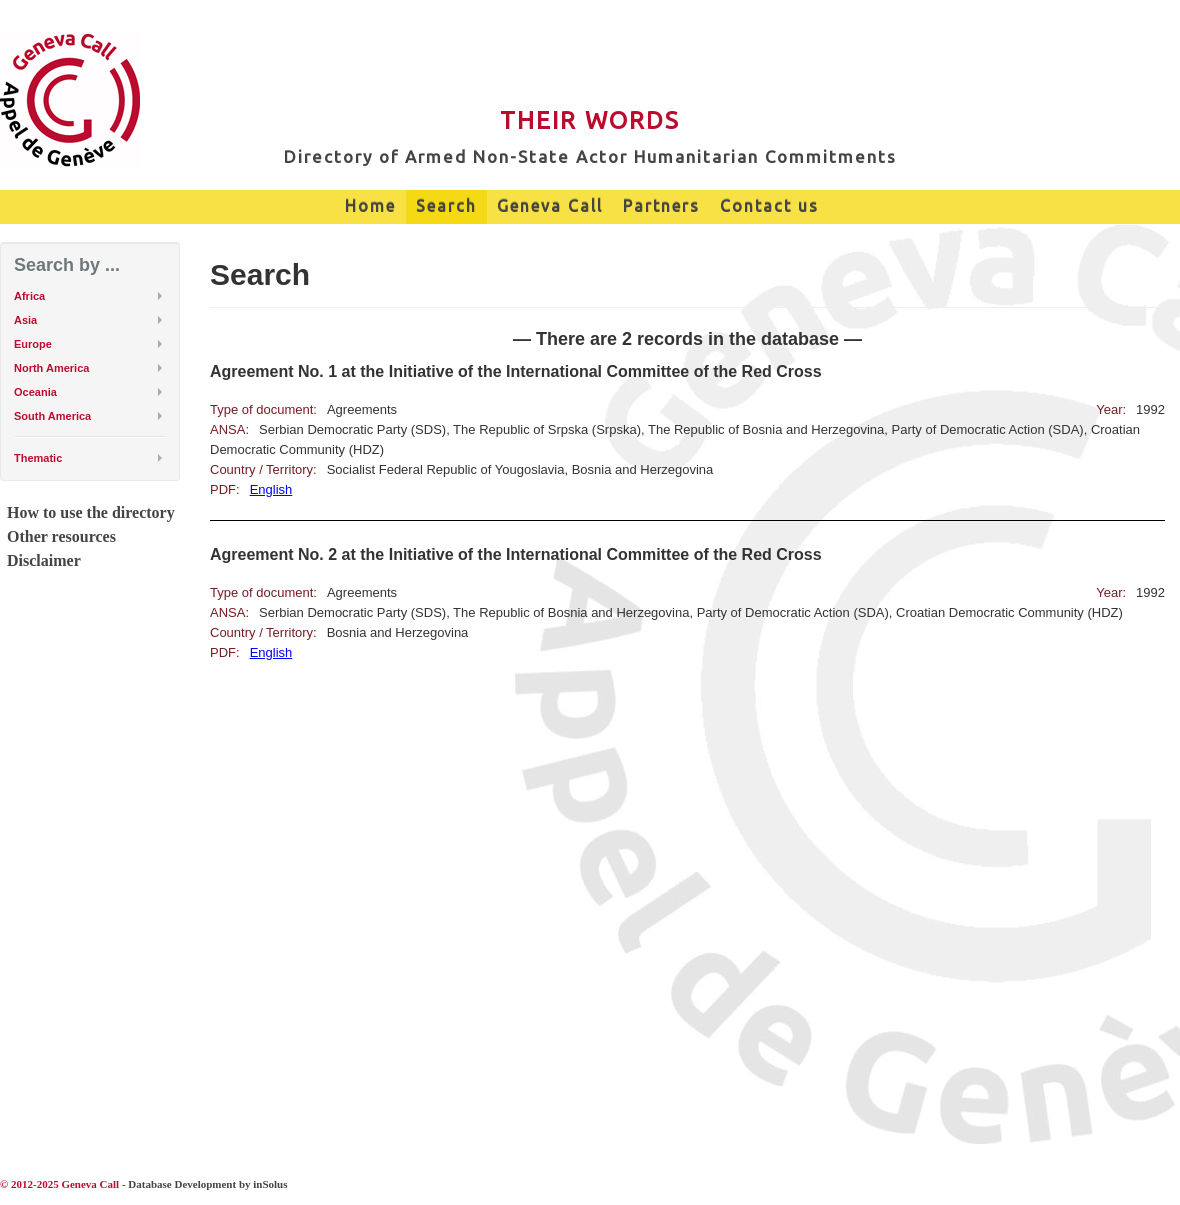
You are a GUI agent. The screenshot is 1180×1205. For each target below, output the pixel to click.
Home (370, 206)
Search (446, 206)
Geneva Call (550, 206)
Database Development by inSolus (207, 1184)
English (271, 489)
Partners (661, 206)
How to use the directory (91, 512)
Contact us (769, 206)
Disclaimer (44, 560)
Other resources (61, 536)
